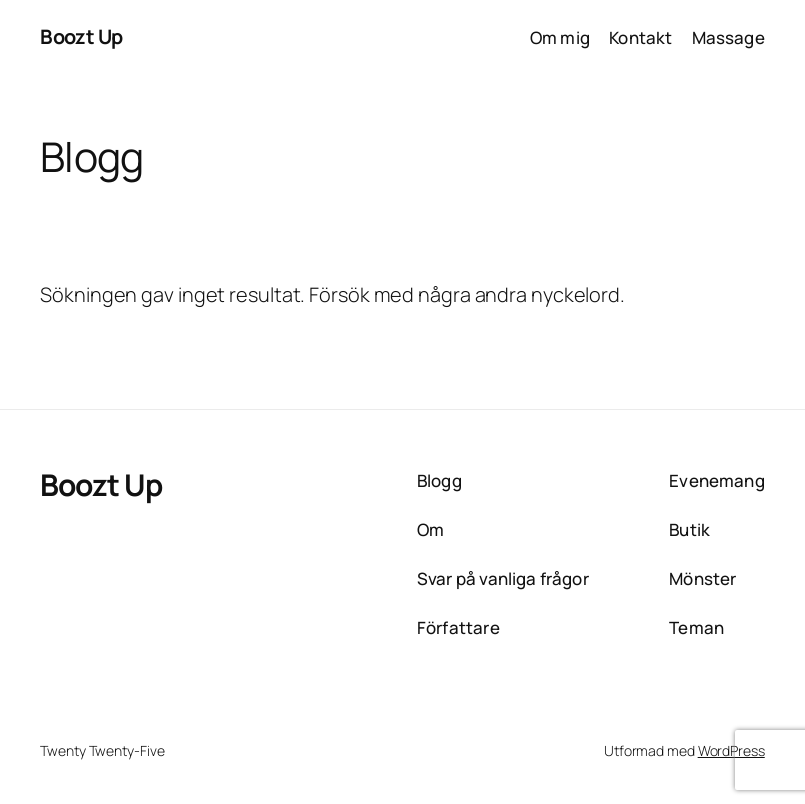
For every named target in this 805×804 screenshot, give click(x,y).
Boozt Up (81, 36)
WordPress (731, 750)
